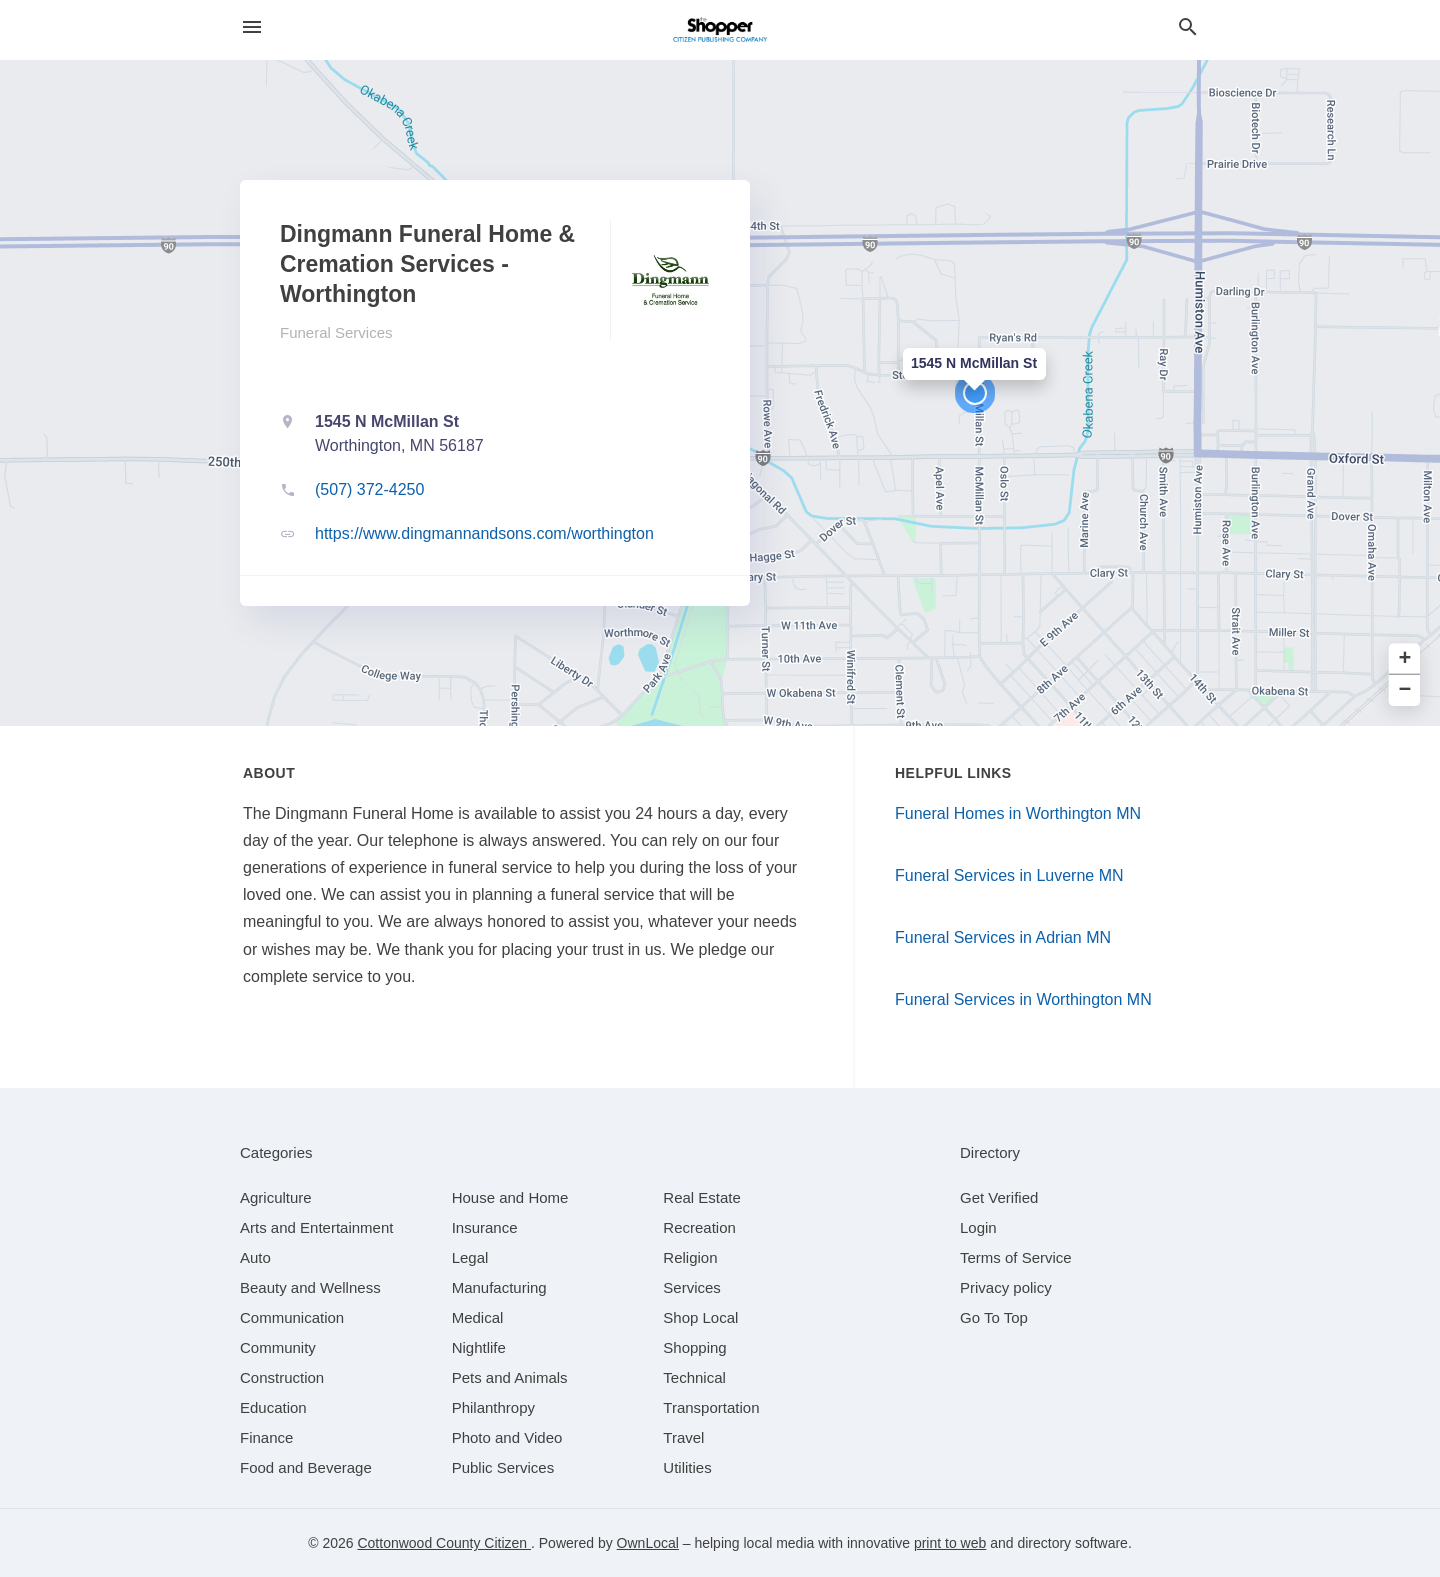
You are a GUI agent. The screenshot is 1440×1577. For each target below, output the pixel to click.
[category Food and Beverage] (306, 1467)
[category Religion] (690, 1257)
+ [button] (1405, 658)
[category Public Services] (503, 1467)
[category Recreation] (699, 1227)
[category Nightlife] (479, 1347)
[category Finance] (266, 1437)
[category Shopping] (694, 1347)
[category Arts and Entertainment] (316, 1227)
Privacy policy (1006, 1287)
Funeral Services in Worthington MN (1023, 999)
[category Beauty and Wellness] (310, 1287)
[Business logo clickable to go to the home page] (720, 30)
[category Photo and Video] (507, 1437)
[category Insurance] (485, 1227)
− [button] (1405, 690)
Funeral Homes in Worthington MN (1018, 813)
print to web (950, 1543)
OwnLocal (648, 1543)
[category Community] (278, 1347)
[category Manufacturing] (499, 1287)
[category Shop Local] (700, 1317)
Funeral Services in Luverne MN (1009, 875)
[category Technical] (694, 1377)
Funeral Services (336, 332)
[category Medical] (478, 1317)
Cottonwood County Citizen (444, 1543)
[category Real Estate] (702, 1197)
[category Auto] (255, 1257)
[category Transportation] (711, 1407)
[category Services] (692, 1287)
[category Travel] (683, 1437)
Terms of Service (1016, 1257)
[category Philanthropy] (493, 1407)
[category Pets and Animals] (510, 1377)
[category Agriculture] (276, 1197)
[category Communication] (292, 1317)
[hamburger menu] (252, 27)
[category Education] (273, 1407)
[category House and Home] (510, 1197)
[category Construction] (282, 1377)
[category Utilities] (687, 1467)
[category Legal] (470, 1257)
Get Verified (999, 1197)
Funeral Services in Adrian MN (1003, 937)
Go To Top (994, 1317)
